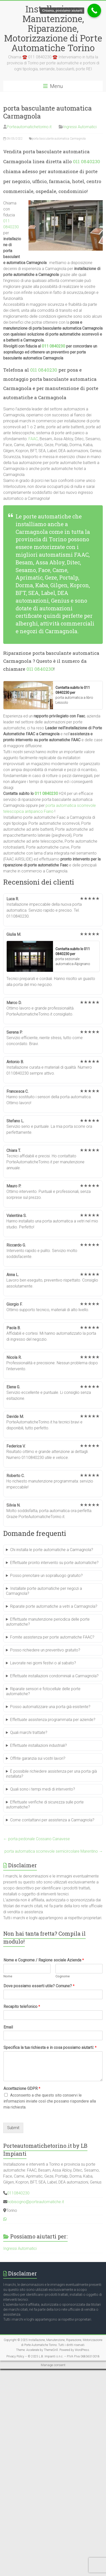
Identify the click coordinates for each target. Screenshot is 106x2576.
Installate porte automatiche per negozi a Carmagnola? (44, 1591)
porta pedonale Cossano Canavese (36, 1838)
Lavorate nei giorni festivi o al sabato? (43, 1663)
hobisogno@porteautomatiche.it (35, 2201)
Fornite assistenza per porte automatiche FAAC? (52, 1637)
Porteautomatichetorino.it (29, 126)
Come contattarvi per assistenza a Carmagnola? (52, 1820)
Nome (7, 1976)
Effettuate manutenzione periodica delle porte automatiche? (48, 1622)
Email (8, 2027)
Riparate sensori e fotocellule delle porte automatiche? (43, 1691)
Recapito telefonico (21, 2006)
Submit (13, 2127)
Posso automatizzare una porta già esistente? (50, 1706)
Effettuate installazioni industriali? (38, 1745)
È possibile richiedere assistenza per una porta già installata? (51, 1774)
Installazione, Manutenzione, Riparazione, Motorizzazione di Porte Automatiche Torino (53, 28)
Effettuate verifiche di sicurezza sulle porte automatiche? (45, 1804)
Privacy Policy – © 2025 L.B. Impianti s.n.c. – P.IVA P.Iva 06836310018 (53, 2356)
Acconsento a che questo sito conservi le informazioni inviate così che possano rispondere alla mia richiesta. (49, 2101)
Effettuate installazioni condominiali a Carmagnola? (54, 1676)
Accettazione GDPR (21, 2088)
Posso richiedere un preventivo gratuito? (45, 1650)
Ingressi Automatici (80, 126)
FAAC (33, 438)
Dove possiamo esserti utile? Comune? (39, 1986)
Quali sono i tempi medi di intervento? (42, 1789)
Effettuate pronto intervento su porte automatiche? (54, 1562)
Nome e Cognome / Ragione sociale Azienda (43, 1960)
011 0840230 (86, 161)
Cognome (62, 1976)
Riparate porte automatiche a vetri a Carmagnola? (53, 1606)
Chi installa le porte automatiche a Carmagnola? (51, 1549)
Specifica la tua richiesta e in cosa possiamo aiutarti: (50, 2047)
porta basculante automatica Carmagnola (59, 138)
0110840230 (18, 2193)
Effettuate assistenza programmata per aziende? (52, 1719)
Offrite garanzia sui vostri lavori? (37, 1758)
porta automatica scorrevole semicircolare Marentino (53, 1851)
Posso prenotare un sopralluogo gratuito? (46, 1575)
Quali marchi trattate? (28, 1732)
